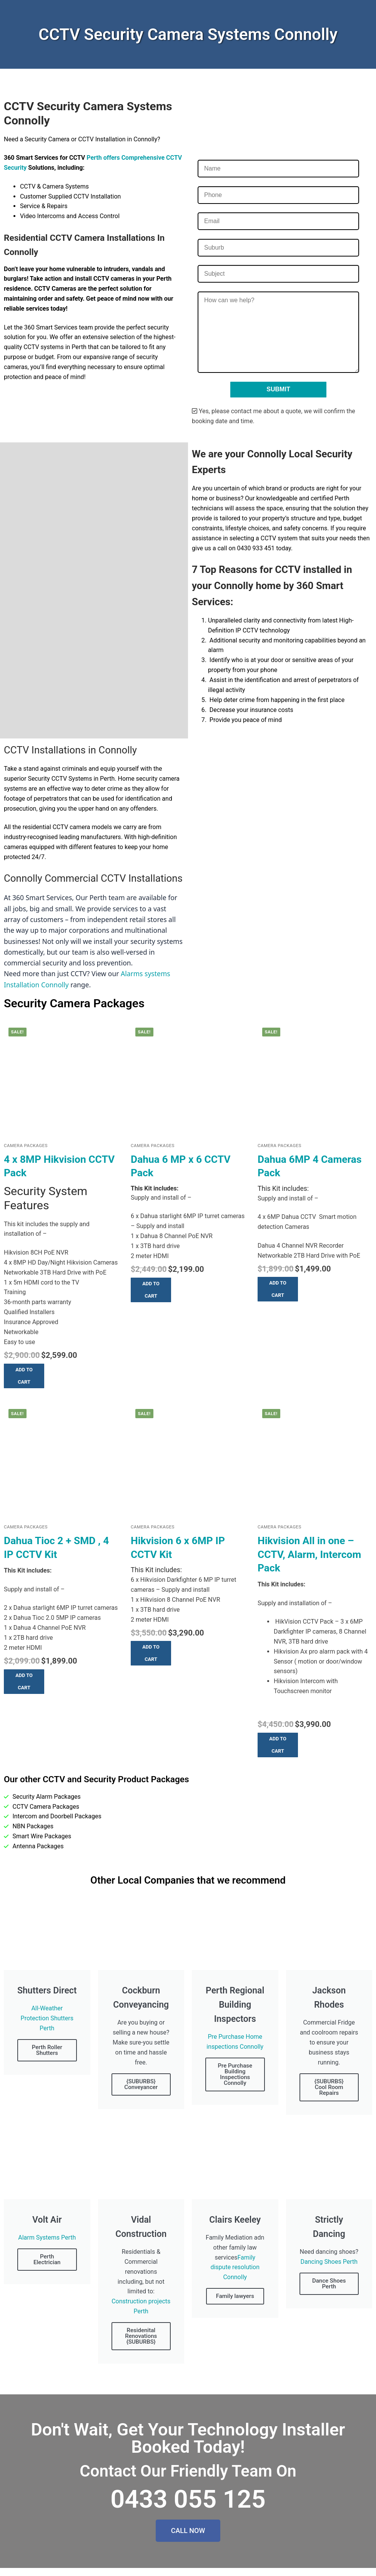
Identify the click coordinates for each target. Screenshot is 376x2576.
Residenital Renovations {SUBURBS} (141, 2336)
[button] (24, 1376)
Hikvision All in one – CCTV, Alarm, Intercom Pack (309, 1554)
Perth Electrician (46, 2259)
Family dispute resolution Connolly (235, 2267)
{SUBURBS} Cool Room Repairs (329, 2087)
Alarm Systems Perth (47, 2237)
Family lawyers (235, 2296)
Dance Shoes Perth (329, 2283)
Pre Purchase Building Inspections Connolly (235, 2074)
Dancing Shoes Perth (329, 2261)
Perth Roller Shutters (47, 2050)
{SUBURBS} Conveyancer (141, 2084)
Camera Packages (26, 1145)
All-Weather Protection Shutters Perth (47, 2018)
